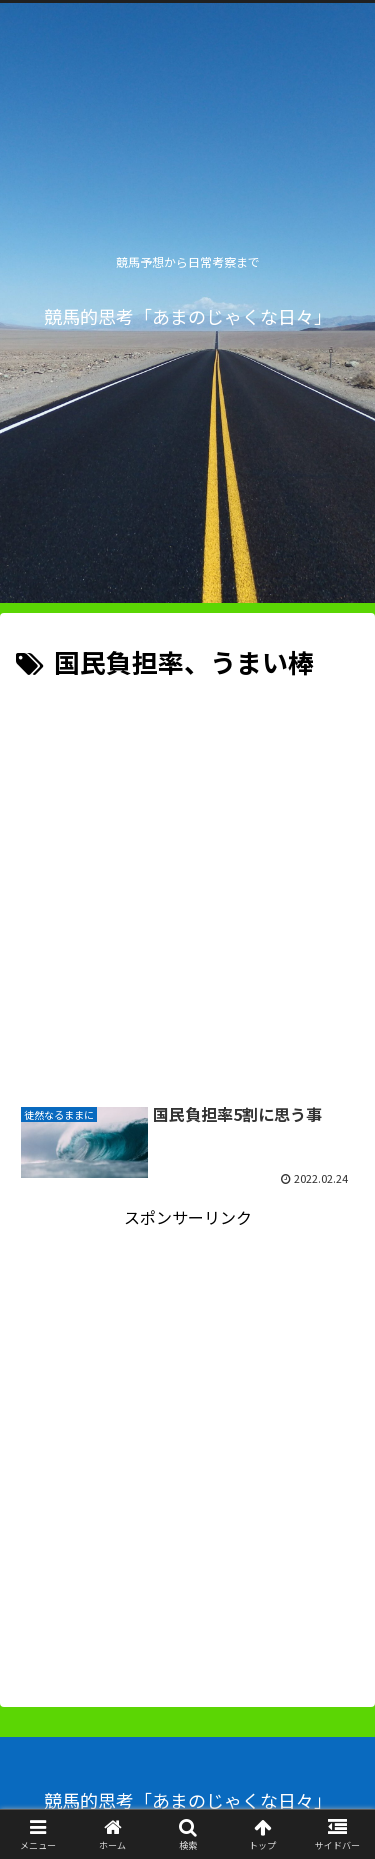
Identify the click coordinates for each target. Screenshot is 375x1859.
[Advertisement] (187, 882)
